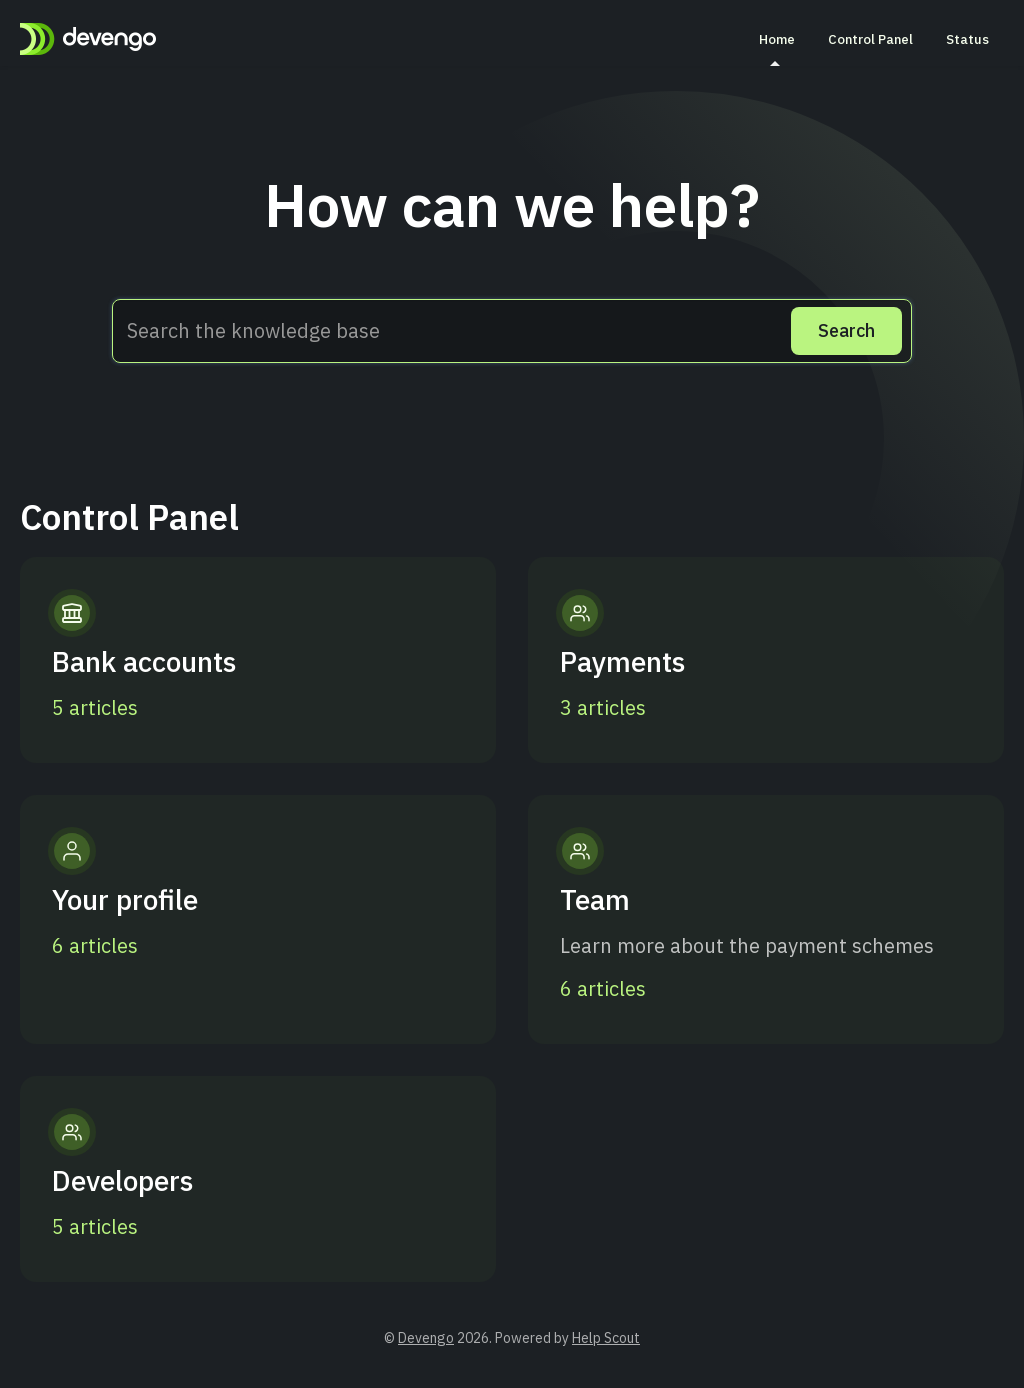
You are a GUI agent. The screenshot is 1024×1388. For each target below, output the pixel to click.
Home (777, 48)
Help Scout (606, 1338)
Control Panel (870, 39)
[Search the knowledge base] (512, 331)
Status (967, 39)
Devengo (426, 1338)
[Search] (846, 331)
